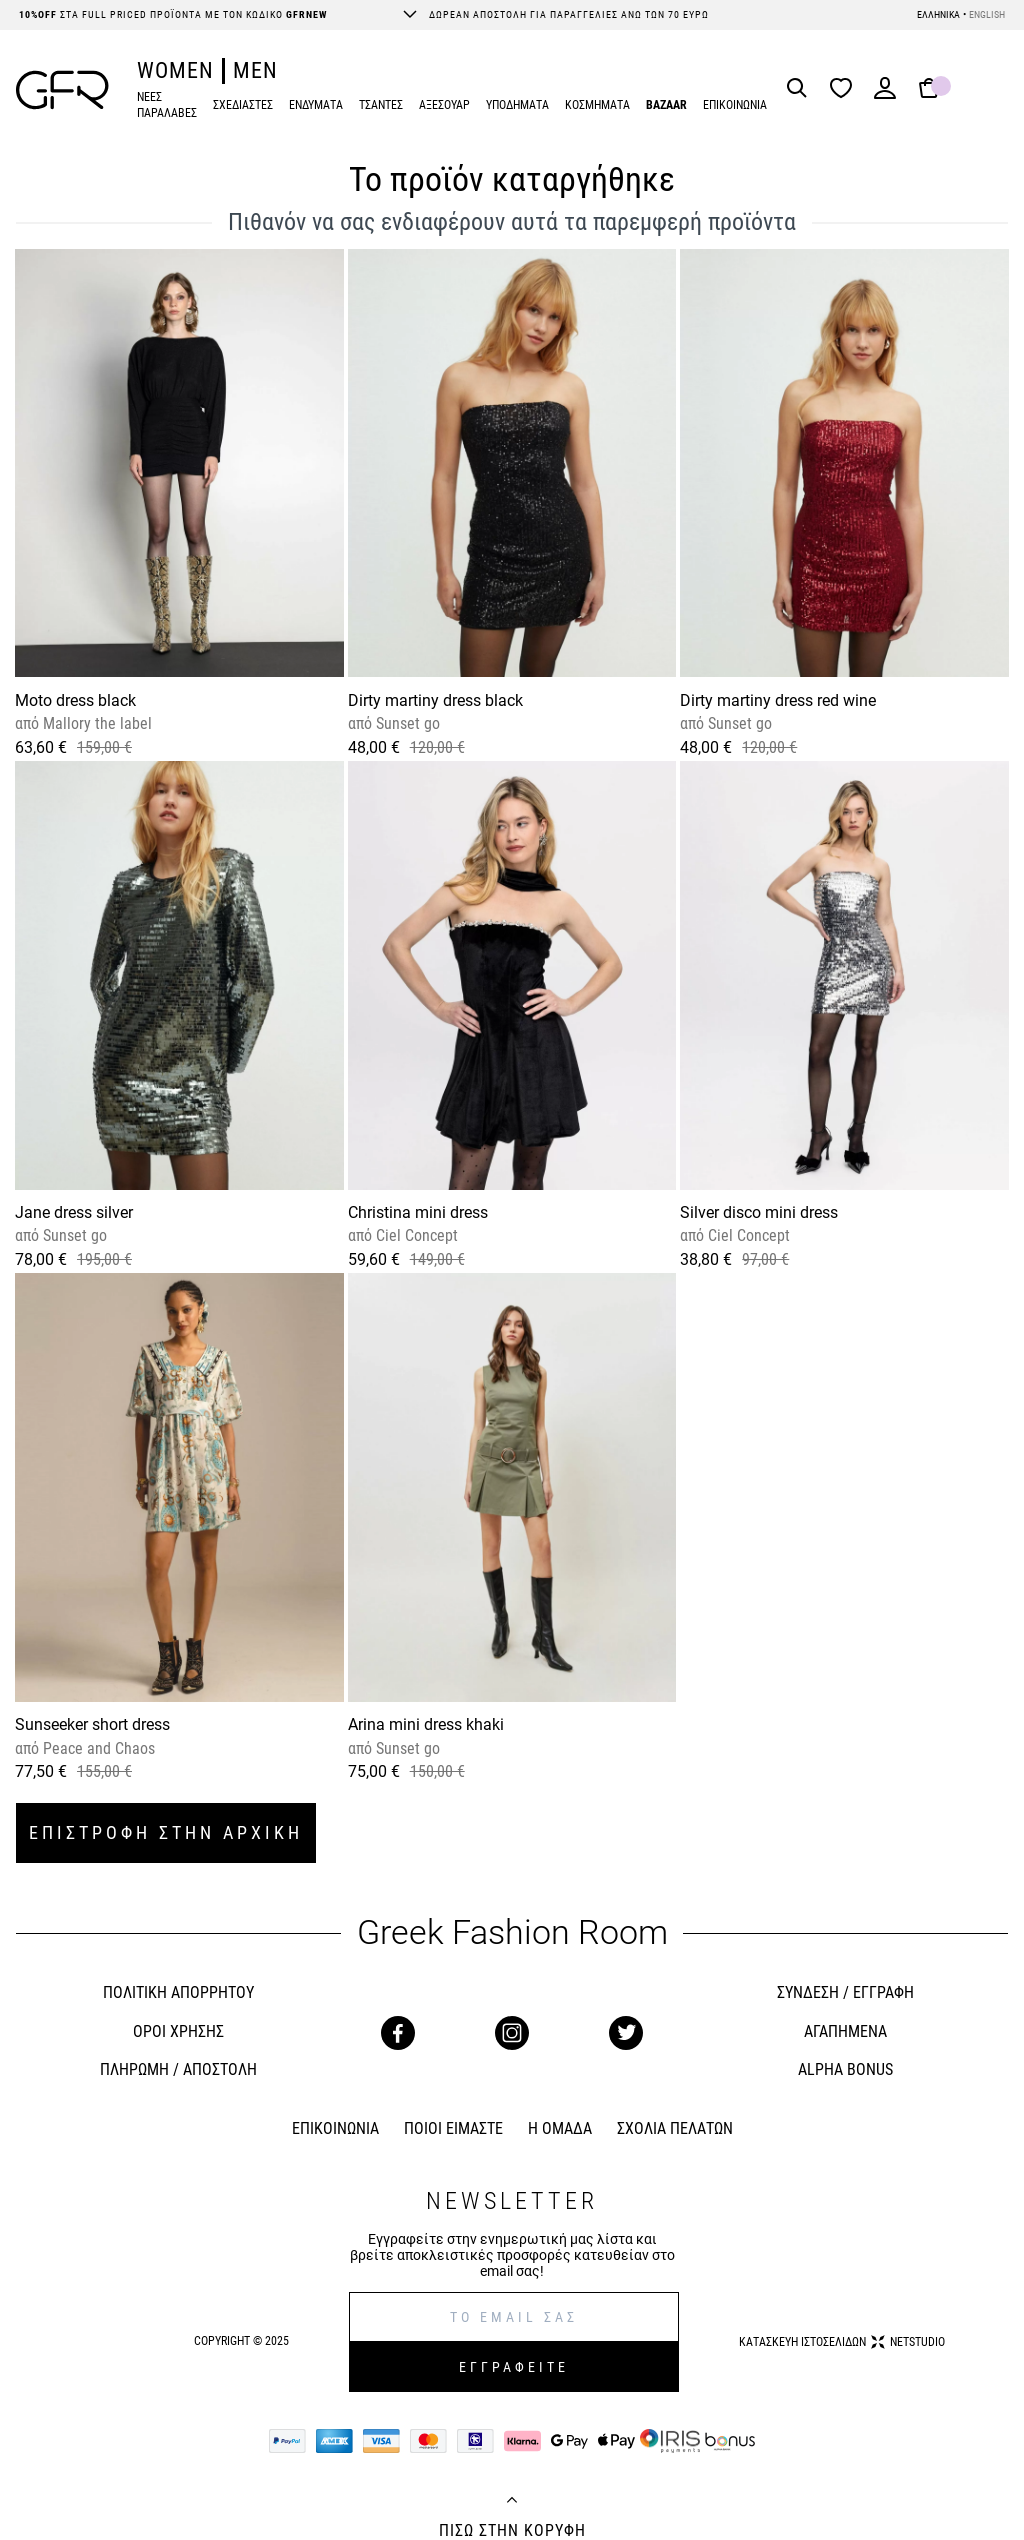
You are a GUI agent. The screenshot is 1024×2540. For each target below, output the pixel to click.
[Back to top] (512, 2502)
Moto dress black (75, 700)
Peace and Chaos (97, 1748)
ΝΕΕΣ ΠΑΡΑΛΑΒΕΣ (167, 105)
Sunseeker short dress (92, 1724)
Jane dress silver (74, 1212)
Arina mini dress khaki (426, 1724)
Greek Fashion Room (512, 1932)
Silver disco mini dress (759, 1212)
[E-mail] (514, 2317)
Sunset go (406, 723)
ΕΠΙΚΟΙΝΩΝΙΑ (735, 105)
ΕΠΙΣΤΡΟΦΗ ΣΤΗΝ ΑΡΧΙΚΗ (166, 1832)
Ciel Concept (415, 1235)
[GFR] (62, 90)
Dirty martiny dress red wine (778, 700)
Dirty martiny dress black (435, 700)
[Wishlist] (846, 89)
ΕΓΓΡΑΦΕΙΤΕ (514, 2367)
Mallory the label (95, 723)
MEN (255, 70)
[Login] (885, 94)
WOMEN (175, 70)
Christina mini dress (418, 1212)
